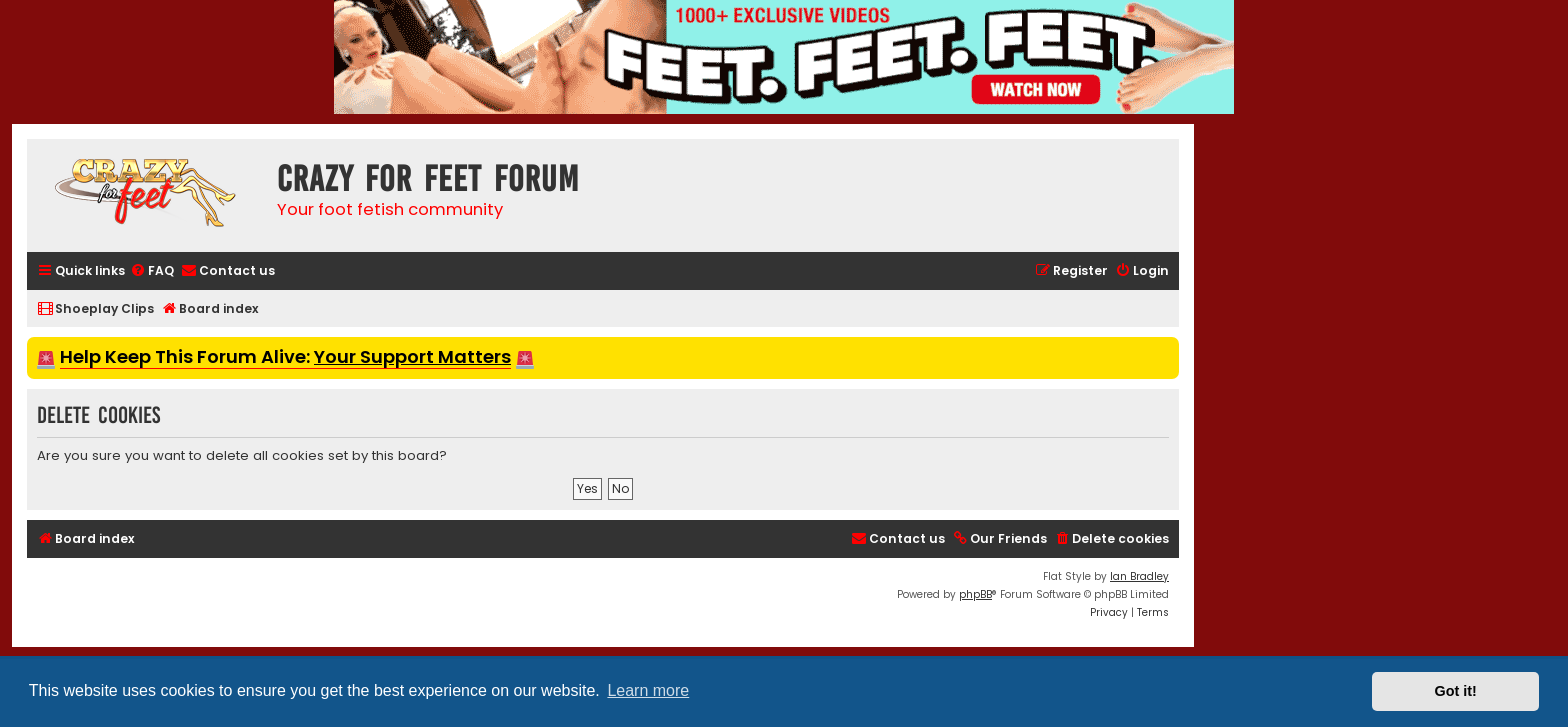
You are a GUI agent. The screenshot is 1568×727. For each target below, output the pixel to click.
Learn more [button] (648, 690)
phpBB (975, 594)
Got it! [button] (1456, 691)
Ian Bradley (1139, 576)
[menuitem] (152, 271)
